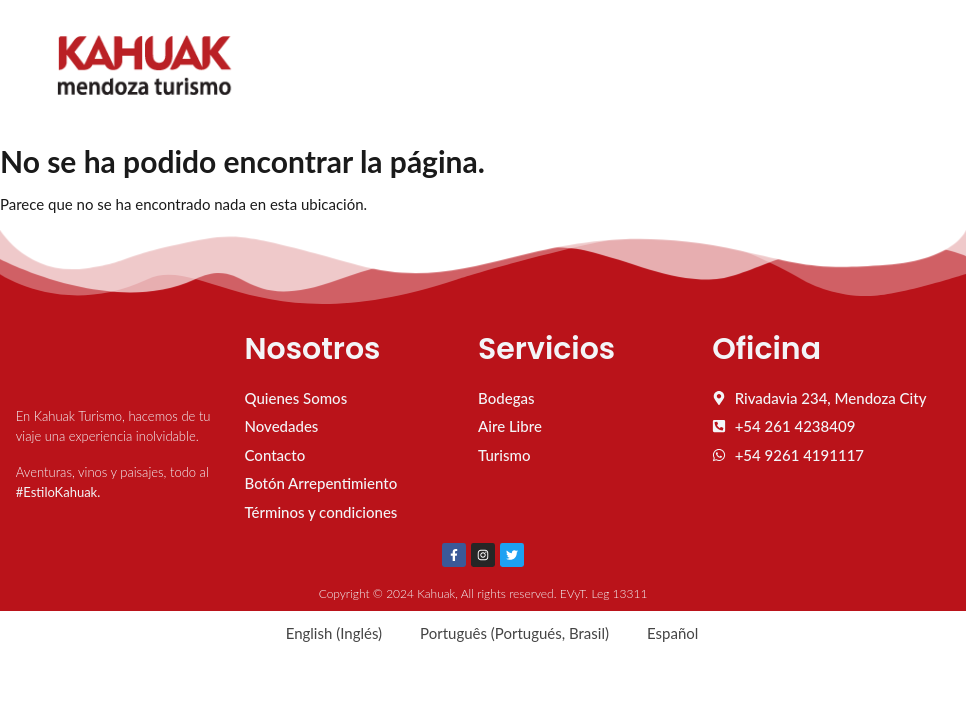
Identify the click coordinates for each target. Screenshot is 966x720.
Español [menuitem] (672, 633)
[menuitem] (325, 633)
